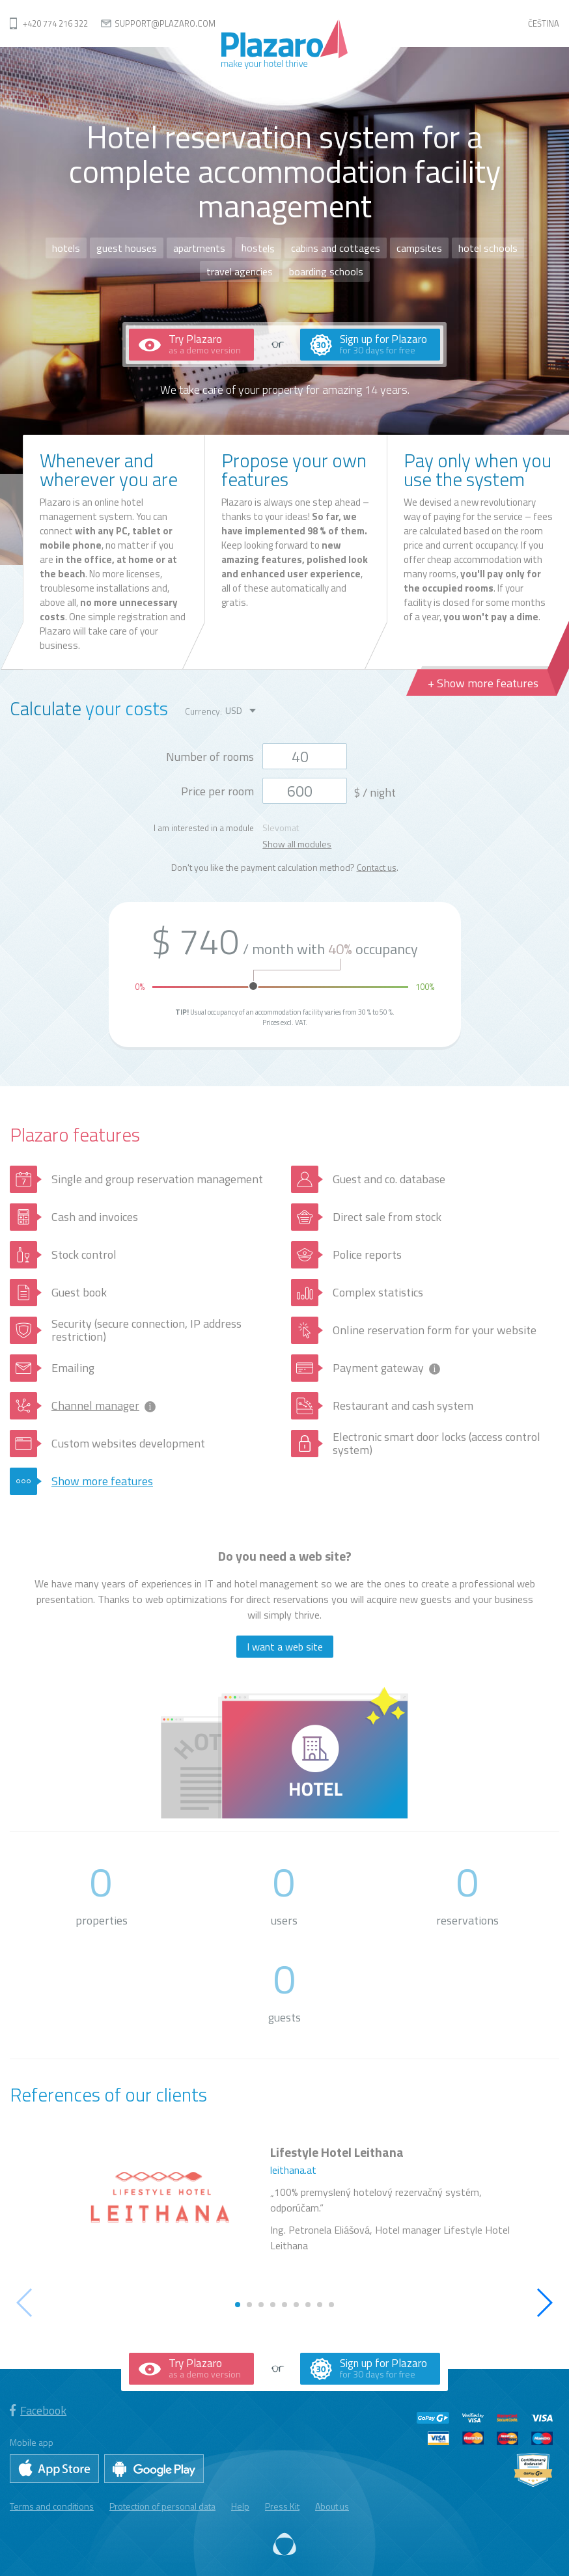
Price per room (217, 791)
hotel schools (488, 248)
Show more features (102, 1481)
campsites (419, 248)
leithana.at (293, 2170)
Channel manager (95, 1405)
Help (240, 2506)
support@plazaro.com (165, 23)
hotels (66, 248)
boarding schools (326, 271)
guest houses (126, 248)
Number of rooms (210, 756)
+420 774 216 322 (55, 23)
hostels (258, 248)
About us (332, 2506)
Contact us (376, 867)
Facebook (38, 2410)
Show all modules (296, 844)
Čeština (543, 23)
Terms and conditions (52, 2506)
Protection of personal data (162, 2506)
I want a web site (285, 1646)
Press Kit (282, 2506)
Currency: (203, 710)
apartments (199, 248)
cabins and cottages (335, 248)
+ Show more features (483, 683)
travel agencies (239, 271)
